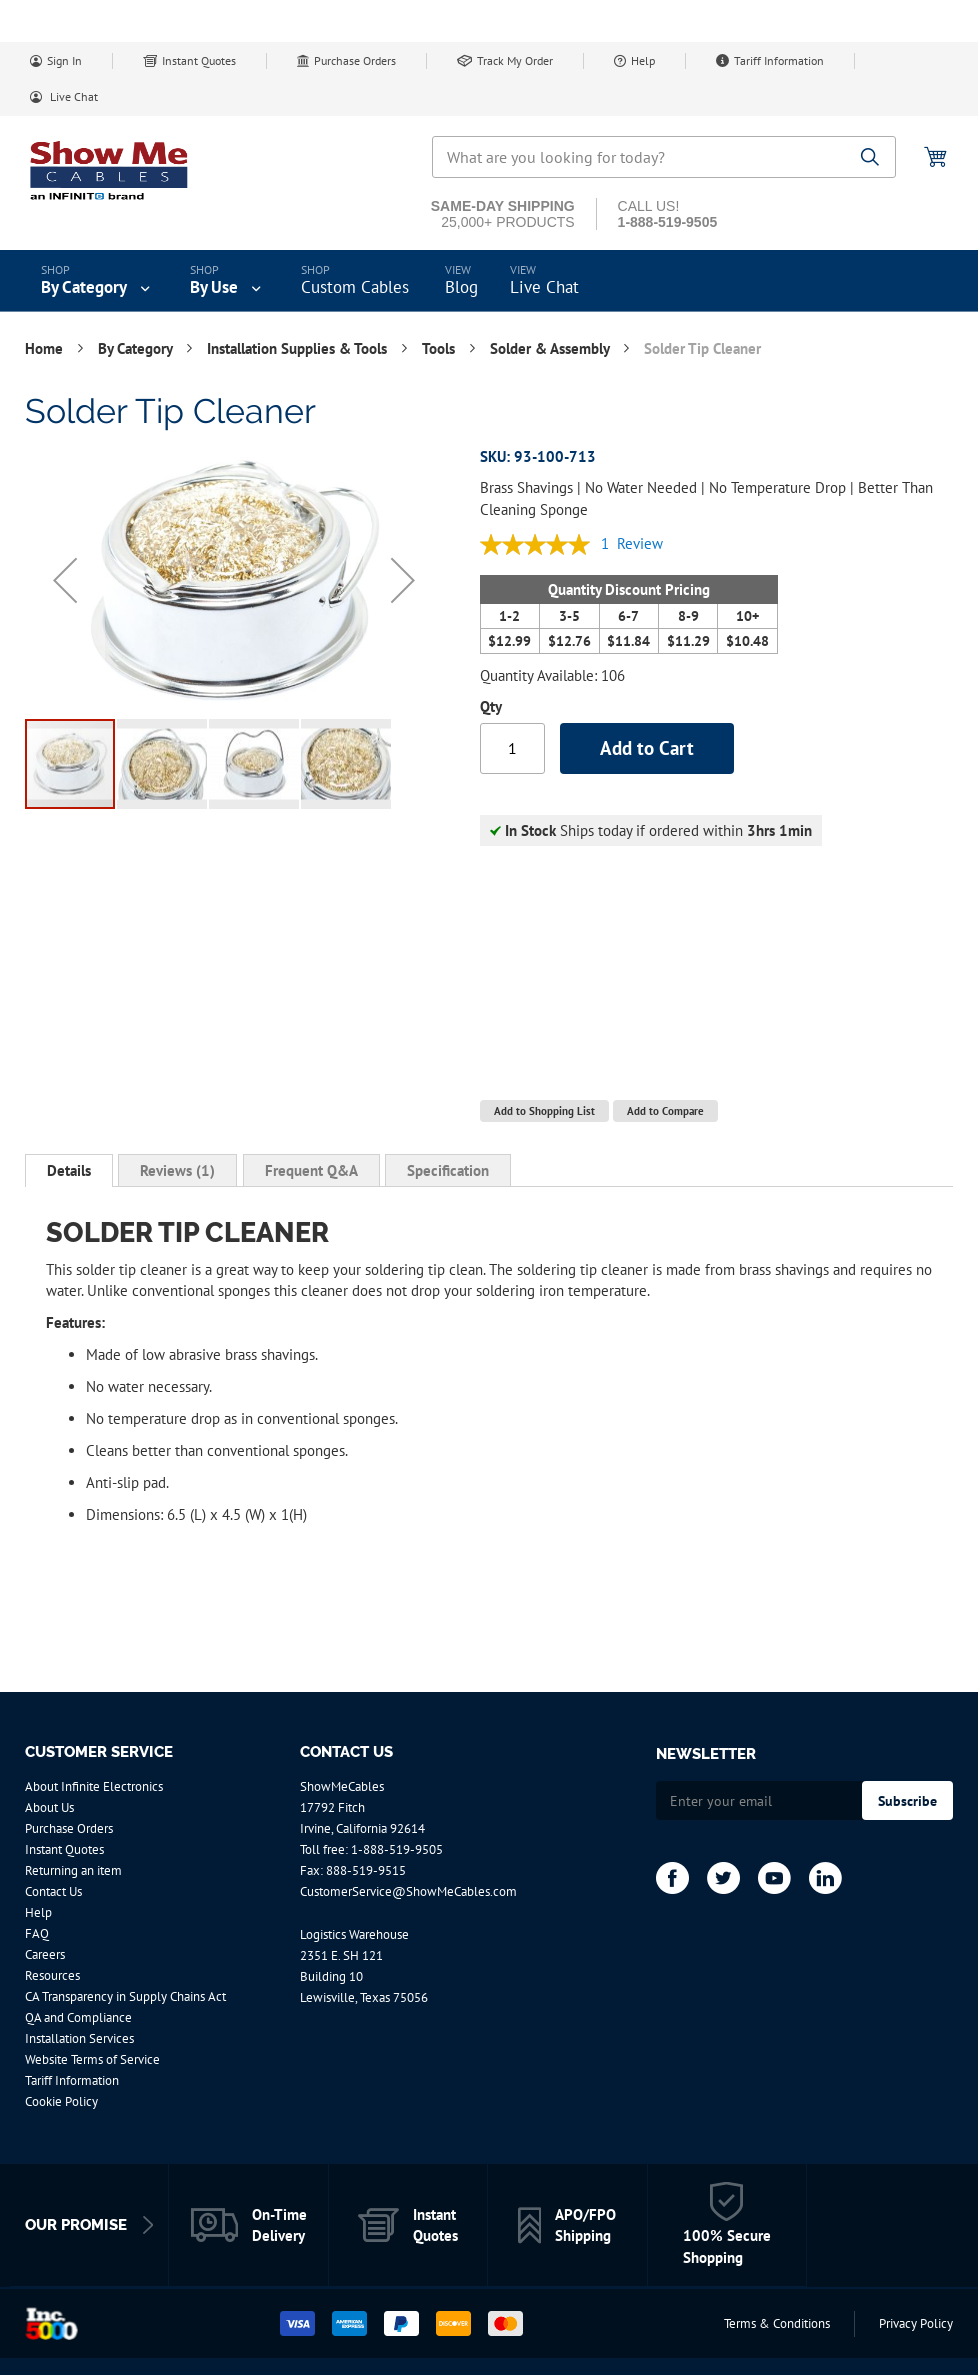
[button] (65, 579)
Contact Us (53, 1891)
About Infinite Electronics (94, 1786)
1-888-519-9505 (397, 1849)
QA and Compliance (78, 2017)
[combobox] (664, 157)
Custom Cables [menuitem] (355, 287)
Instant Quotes (199, 60)
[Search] (870, 158)
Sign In (64, 60)
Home (46, 348)
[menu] (489, 281)
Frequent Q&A (311, 1170)
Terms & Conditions (777, 2323)
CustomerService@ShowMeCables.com (408, 1891)
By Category (137, 348)
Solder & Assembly (551, 348)
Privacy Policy (916, 2323)
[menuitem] (97, 281)
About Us (49, 1807)
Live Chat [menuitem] (544, 287)
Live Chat (72, 96)
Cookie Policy (61, 2101)
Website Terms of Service (92, 2059)
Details (69, 1170)
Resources (52, 1975)
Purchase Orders (355, 60)
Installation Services (79, 2038)
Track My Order (515, 60)
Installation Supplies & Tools (299, 348)
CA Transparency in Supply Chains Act (125, 1996)
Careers (45, 1954)
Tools (440, 348)
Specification (448, 1170)
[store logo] (110, 170)
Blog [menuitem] (461, 287)
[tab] (69, 1171)
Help (643, 60)
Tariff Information (779, 60)
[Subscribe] (907, 1800)
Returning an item (73, 1870)
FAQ (37, 1933)
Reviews (177, 1170)
